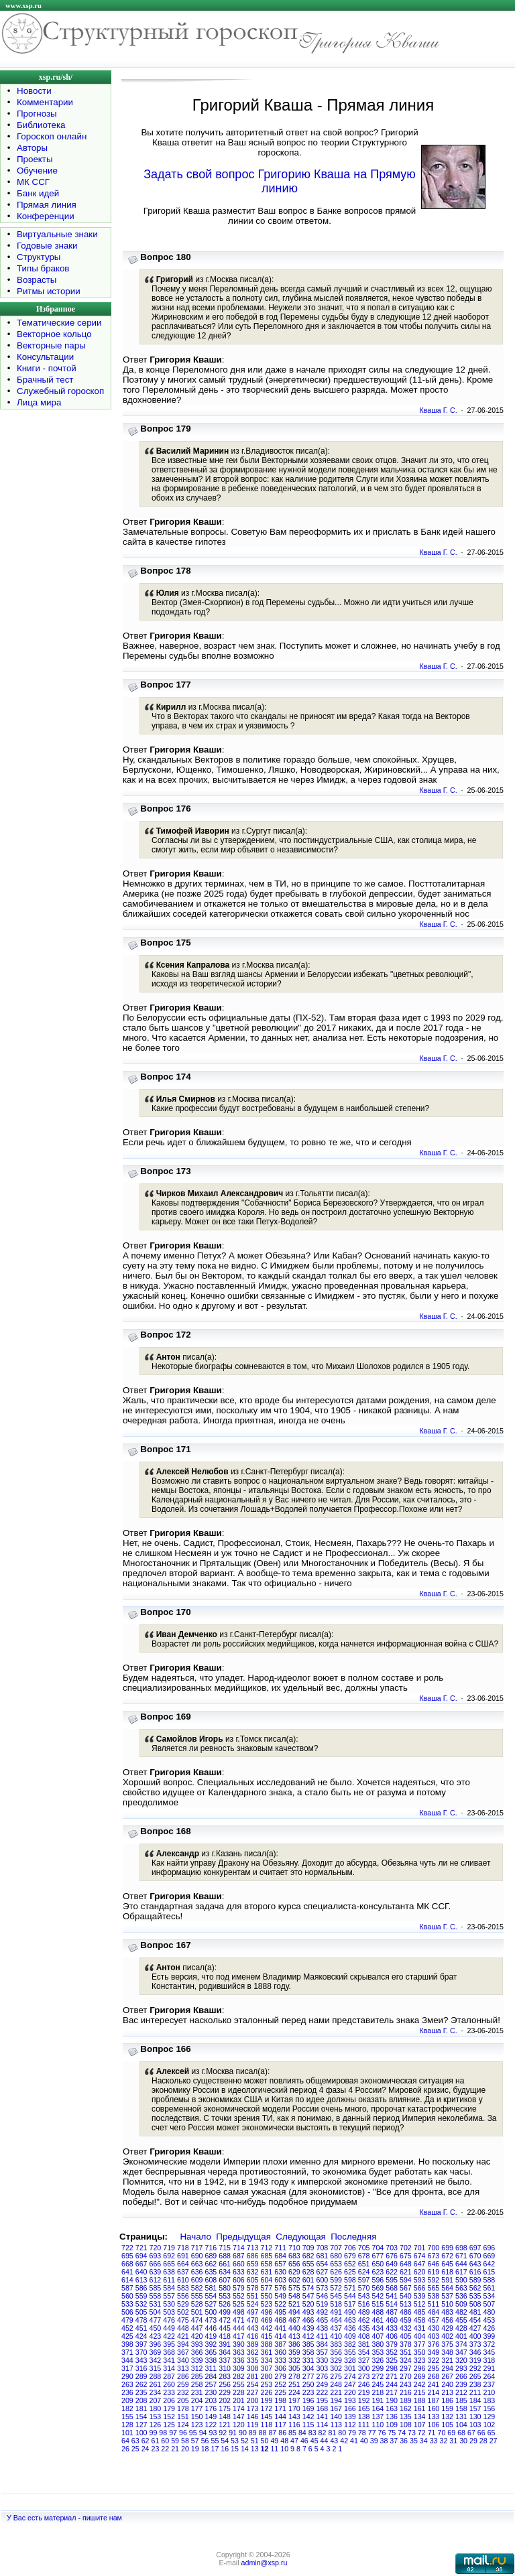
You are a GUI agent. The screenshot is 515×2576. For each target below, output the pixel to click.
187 (434, 2400)
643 (475, 2264)
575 (294, 2288)
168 (323, 2408)
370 (141, 2352)
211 (475, 2392)
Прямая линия (46, 205)
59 (175, 2441)
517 (350, 2304)
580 (225, 2288)
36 (404, 2441)
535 (475, 2296)
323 (420, 2360)
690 (197, 2256)
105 (447, 2425)
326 (378, 2360)
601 (308, 2280)
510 (447, 2304)
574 (308, 2288)
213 (447, 2392)
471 (239, 2320)
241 (434, 2384)
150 (197, 2416)
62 (145, 2441)
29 (473, 2441)
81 (332, 2433)
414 (280, 2336)
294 (447, 2368)
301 (350, 2368)
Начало (195, 2237)
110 (378, 2425)
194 (336, 2400)
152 (169, 2416)
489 (364, 2312)
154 (141, 2416)
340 (183, 2360)
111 (364, 2425)
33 (434, 2441)
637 (183, 2272)
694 (141, 2256)
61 (155, 2441)
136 (392, 2416)
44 (325, 2441)
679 (350, 2256)
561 (489, 2288)
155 (127, 2416)
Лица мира (39, 402)
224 (294, 2392)
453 (489, 2320)
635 (211, 2272)
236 (127, 2392)
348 (447, 2352)
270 (406, 2376)
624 (364, 2272)
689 (211, 2256)
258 (197, 2384)
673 (434, 2256)
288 (156, 2376)
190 (392, 2400)
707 (336, 2248)
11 (274, 2449)
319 (475, 2360)
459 (406, 2320)
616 (475, 2272)
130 (475, 2416)
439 (308, 2328)
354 (364, 2352)
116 (294, 2425)
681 (323, 2256)
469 (267, 2320)
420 (197, 2336)
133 (434, 2416)
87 (272, 2433)
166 (350, 2408)
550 (267, 2296)
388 (267, 2344)
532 (141, 2304)
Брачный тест (45, 380)
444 (239, 2328)
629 (294, 2272)
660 (239, 2264)
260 (169, 2384)
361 (267, 2352)
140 (336, 2416)
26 (125, 2449)
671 (461, 2256)
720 (156, 2248)
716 (211, 2248)
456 (447, 2320)
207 (156, 2400)
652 (350, 2264)
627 (323, 2272)
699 (447, 2248)
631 (267, 2272)
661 (225, 2264)
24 (145, 2449)
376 (434, 2344)
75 (392, 2433)
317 (127, 2368)
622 (392, 2272)
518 (336, 2304)
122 (211, 2425)
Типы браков (43, 268)
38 (384, 2441)
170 (294, 2408)
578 (253, 2288)
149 (211, 2416)
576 (280, 2288)
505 (141, 2312)
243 (406, 2384)
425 (127, 2336)
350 (420, 2352)
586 (141, 2288)
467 (294, 2320)
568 (392, 2288)
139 (350, 2416)
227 (253, 2392)
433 (392, 2328)
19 (195, 2449)
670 (475, 2256)
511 (434, 2304)
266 (461, 2376)
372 (489, 2344)
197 (294, 2400)
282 (239, 2376)
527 (211, 2304)
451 (141, 2328)
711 (280, 2248)
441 (280, 2328)
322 (434, 2360)
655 (308, 2264)
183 (489, 2400)
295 (434, 2368)
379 (392, 2344)
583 (183, 2288)
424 (141, 2336)
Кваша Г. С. (438, 410)
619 (434, 2272)
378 (406, 2344)
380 (378, 2344)
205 (183, 2400)
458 (420, 2320)
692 (169, 2256)
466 (308, 2320)
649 (392, 2264)
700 (434, 2248)
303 (323, 2368)
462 (364, 2320)
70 (442, 2433)
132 (447, 2416)
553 (225, 2296)
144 (280, 2416)
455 (461, 2320)
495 (280, 2312)
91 (233, 2433)
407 (378, 2336)
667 (141, 2264)
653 (336, 2264)
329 (336, 2360)
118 (267, 2425)
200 (253, 2400)
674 (420, 2256)
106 (434, 2425)
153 (156, 2416)
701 (420, 2248)
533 (127, 2304)
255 (239, 2384)
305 (294, 2368)
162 (406, 2408)
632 (253, 2272)
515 (378, 2304)
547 (308, 2296)
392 (211, 2344)
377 (420, 2344)
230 (211, 2392)
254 (253, 2384)
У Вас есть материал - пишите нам (64, 2518)
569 (378, 2288)
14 (245, 2449)
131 (461, 2416)
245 (378, 2384)
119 (253, 2425)
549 (280, 2296)
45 (314, 2441)
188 (420, 2400)
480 (489, 2312)
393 (197, 2344)
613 (141, 2280)
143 (294, 2416)
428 (461, 2328)
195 (323, 2400)
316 (141, 2368)
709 (308, 2248)
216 (406, 2392)
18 (205, 2449)
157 (475, 2408)
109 (392, 2425)
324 (406, 2360)
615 (489, 2272)
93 (213, 2433)
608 (211, 2280)
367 (183, 2352)
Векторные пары (51, 345)
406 (392, 2336)
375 (447, 2344)
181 (141, 2408)
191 (378, 2400)
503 (169, 2312)
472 (225, 2320)
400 (475, 2336)
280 (267, 2376)
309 (239, 2368)
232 (183, 2392)
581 (211, 2288)
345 (489, 2352)
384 (323, 2344)
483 (447, 2312)
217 (392, 2392)
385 (308, 2344)
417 (239, 2336)
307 (267, 2368)
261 (156, 2384)
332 (294, 2360)
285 (197, 2376)
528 (197, 2304)
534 (489, 2296)
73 (412, 2433)
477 (156, 2320)
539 (420, 2296)
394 (183, 2344)
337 (225, 2360)
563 (461, 2288)
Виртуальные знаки (57, 234)
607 (225, 2280)
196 (308, 2400)
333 (280, 2360)
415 (267, 2336)
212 (461, 2392)
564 (447, 2288)
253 (267, 2384)
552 (239, 2296)
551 (253, 2296)
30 (463, 2441)
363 (239, 2352)
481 (475, 2312)
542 (378, 2296)
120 (239, 2425)
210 (489, 2392)
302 (336, 2368)
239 (461, 2384)
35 (414, 2441)
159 (447, 2408)
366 (197, 2352)
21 (175, 2449)
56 (205, 2441)
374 (461, 2344)
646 (434, 2264)
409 (350, 2336)
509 (461, 2304)
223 (308, 2392)
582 (197, 2288)
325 (392, 2360)
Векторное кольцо (54, 334)
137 (378, 2416)
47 (294, 2441)
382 (350, 2344)
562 (475, 2288)
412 (308, 2336)
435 (364, 2328)
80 (342, 2433)
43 (334, 2441)
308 (253, 2368)
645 (447, 2264)
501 (197, 2312)
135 (406, 2416)
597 (364, 2280)
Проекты (34, 159)
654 (323, 2264)
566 (420, 2288)
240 (447, 2384)
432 (406, 2328)
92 (223, 2433)
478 (141, 2320)
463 (350, 2320)
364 (225, 2352)
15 (235, 2449)
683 (294, 2256)
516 (364, 2304)
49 (274, 2441)
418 (225, 2336)
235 (141, 2392)
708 (323, 2248)
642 (489, 2264)
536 (461, 2296)
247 (350, 2384)
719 (169, 2248)
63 (135, 2441)
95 (193, 2433)
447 (197, 2328)
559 (141, 2296)
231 (197, 2392)
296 (420, 2368)
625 (350, 2272)
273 (364, 2376)
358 (308, 2352)
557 (169, 2296)
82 (323, 2433)
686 (253, 2256)
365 (211, 2352)
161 (420, 2408)
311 (211, 2368)
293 (461, 2368)
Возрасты (36, 280)
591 (447, 2280)
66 (481, 2433)
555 (197, 2296)
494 (294, 2312)
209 (127, 2400)
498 (239, 2312)
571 (350, 2288)
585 (156, 2288)
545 (336, 2296)
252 (280, 2384)
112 (350, 2425)
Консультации (45, 357)
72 (422, 2433)
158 (461, 2408)
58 (185, 2441)
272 (378, 2376)
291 (489, 2368)
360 (280, 2352)
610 (183, 2280)
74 (402, 2433)
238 (475, 2384)
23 (155, 2449)
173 (253, 2408)
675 (406, 2256)
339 (197, 2360)
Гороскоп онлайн (52, 136)
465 (323, 2320)
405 (406, 2336)
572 (336, 2288)
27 (494, 2441)
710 (294, 2248)
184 (475, 2400)
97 (173, 2433)
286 (183, 2376)
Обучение (37, 171)
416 (253, 2336)
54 (225, 2441)
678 (364, 2256)
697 (475, 2248)
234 (156, 2392)
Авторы (32, 148)
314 (169, 2368)
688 (225, 2256)
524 (253, 2304)
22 (165, 2449)
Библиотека (41, 125)
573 (323, 2288)
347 (461, 2352)
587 (127, 2288)
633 (239, 2272)
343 (141, 2360)
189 (406, 2400)
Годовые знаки (47, 246)
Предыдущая (243, 2237)
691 (183, 2256)
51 (255, 2441)
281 (253, 2376)
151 (183, 2416)
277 (308, 2376)
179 (169, 2408)
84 (302, 2433)
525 (239, 2304)
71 (432, 2433)
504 (156, 2312)
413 (294, 2336)
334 (267, 2360)
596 (378, 2280)
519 (323, 2304)
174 (239, 2408)
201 (239, 2400)
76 (382, 2433)
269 (420, 2376)
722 (127, 2248)
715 (225, 2248)
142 (308, 2416)
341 (169, 2360)
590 (461, 2280)
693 (156, 2256)
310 (225, 2368)
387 (280, 2344)
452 (127, 2328)
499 (225, 2312)
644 (461, 2264)
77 (372, 2433)
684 (280, 2256)
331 (308, 2360)
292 (475, 2368)
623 (378, 2272)
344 (127, 2360)
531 (156, 2304)
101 (127, 2433)
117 (280, 2425)
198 (280, 2400)
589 (475, 2280)
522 (280, 2304)
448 (183, 2328)
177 (197, 2408)
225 (280, 2392)
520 (308, 2304)
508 (475, 2304)
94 (203, 2433)
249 (323, 2384)
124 (183, 2425)
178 (183, 2408)
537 (447, 2296)
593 (420, 2280)
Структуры (38, 257)
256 (225, 2384)
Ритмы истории (48, 291)
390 (239, 2344)
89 (253, 2433)
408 (364, 2336)
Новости (34, 91)
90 (243, 2433)
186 (447, 2400)
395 (169, 2344)
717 (197, 2248)
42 (344, 2441)
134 (420, 2416)
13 (255, 2449)
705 (364, 2248)
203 (211, 2400)
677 (378, 2256)
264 (489, 2376)
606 (239, 2280)
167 (336, 2408)
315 (156, 2368)
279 (280, 2376)
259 (183, 2384)
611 (169, 2280)
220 (350, 2392)
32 (444, 2441)
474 (197, 2320)
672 (447, 2256)
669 (489, 2256)
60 (165, 2441)
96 (183, 2433)
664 (183, 2264)
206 (169, 2400)
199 (267, 2400)
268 (434, 2376)
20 (185, 2449)
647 (420, 2264)
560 (127, 2296)
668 (127, 2264)
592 (434, 2280)
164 (378, 2408)
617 (461, 2272)
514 (392, 2304)
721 (141, 2248)
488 (378, 2312)
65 (492, 2433)
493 (308, 2312)
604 (267, 2280)
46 (304, 2441)
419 (211, 2336)
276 (323, 2376)
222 (323, 2392)
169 (308, 2408)
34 (424, 2441)
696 (489, 2248)
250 (308, 2384)
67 (471, 2433)
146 (253, 2416)
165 (364, 2408)
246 (364, 2384)
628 (308, 2272)
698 (461, 2248)
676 (392, 2256)
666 (156, 2264)
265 (475, 2376)
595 (392, 2280)
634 (225, 2272)
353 (378, 2352)
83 (312, 2433)
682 (308, 2256)
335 (253, 2360)
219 (364, 2392)
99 (154, 2433)
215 (420, 2392)
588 (489, 2280)
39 (374, 2441)
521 (294, 2304)
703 (392, 2248)
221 (336, 2392)
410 (336, 2336)
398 (127, 2344)
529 (183, 2304)
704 (378, 2248)
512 (420, 2304)
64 (125, 2441)
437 (336, 2328)
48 (284, 2441)
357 (323, 2352)
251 (294, 2384)
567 (406, 2288)
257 (211, 2384)
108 (406, 2425)
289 (141, 2376)
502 (183, 2312)
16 (225, 2449)
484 (434, 2312)
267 (447, 2376)
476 (169, 2320)
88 (263, 2433)
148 (225, 2416)
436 (350, 2328)
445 (225, 2328)
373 (475, 2344)
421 (183, 2336)
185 (461, 2400)
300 (364, 2368)
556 (183, 2296)
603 (280, 2280)
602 (294, 2280)
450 (156, 2328)
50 (265, 2441)
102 (489, 2425)
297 (406, 2368)
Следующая (301, 2237)
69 (451, 2433)
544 (350, 2296)
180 (156, 2408)
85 (292, 2433)
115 (308, 2425)
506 (127, 2312)
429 (447, 2328)
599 (336, 2280)
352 (392, 2352)
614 (127, 2280)
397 (141, 2344)
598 (350, 2280)
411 (323, 2336)
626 (336, 2272)
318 (489, 2360)
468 (280, 2320)
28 (483, 2441)
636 (197, 2272)
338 (211, 2360)
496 (267, 2312)
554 (211, 2296)
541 (392, 2296)
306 (280, 2368)
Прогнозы (37, 114)
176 (211, 2408)
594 (406, 2280)
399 (489, 2336)
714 (239, 2248)
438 (323, 2328)
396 (156, 2344)
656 (294, 2264)
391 (225, 2344)
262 (141, 2384)
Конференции (45, 216)
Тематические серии (59, 323)
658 (267, 2264)
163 (392, 2408)
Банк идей (38, 193)
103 (475, 2425)
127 (141, 2425)
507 (489, 2304)
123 (197, 2425)
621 (406, 2272)
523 (267, 2304)
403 (434, 2336)
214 (434, 2392)
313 (183, 2368)
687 (239, 2256)
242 (420, 2384)
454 (475, 2320)
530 (169, 2304)
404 (420, 2336)
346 (475, 2352)
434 (378, 2328)
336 (239, 2360)
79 (352, 2433)
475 (183, 2320)
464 (336, 2320)
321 (447, 2360)
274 (350, 2376)
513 (406, 2304)
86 (282, 2433)
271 (392, 2376)
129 (489, 2416)
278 (294, 2376)
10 (284, 2449)
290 (127, 2376)
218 (378, 2392)
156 (489, 2408)
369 (156, 2352)
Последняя (353, 2237)
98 (163, 2433)
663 (197, 2264)
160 (434, 2408)
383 (336, 2344)
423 (156, 2336)
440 (294, 2328)
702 (406, 2248)
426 (489, 2328)
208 (141, 2400)
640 (141, 2272)
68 (461, 2433)
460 (392, 2320)
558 (156, 2296)
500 (211, 2312)
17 (215, 2449)
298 (392, 2368)
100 (141, 2433)
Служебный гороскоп (60, 391)
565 (434, 2288)
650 (378, 2264)
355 (350, 2352)
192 (364, 2400)
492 (323, 2312)
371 (127, 2352)
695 (127, 2256)
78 (362, 2433)
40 (364, 2441)
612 (156, 2280)
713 (253, 2248)
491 (336, 2312)
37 (394, 2441)
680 (336, 2256)
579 (239, 2288)
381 (364, 2344)
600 (323, 2280)
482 (461, 2312)
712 (267, 2248)
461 (378, 2320)
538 (434, 2296)
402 (447, 2336)
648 (406, 2264)
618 (447, 2272)
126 (156, 2425)
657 (280, 2264)
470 (253, 2320)
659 (253, 2264)
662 (211, 2264)
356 (336, 2352)
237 (489, 2384)
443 (253, 2328)
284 (211, 2376)
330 (323, 2360)
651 (364, 2264)
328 (350, 2360)
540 (406, 2296)
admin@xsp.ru (264, 2563)
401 (461, 2336)
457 (434, 2320)
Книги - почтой (46, 368)
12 (265, 2449)
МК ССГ (33, 182)
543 (364, 2296)
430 (434, 2328)
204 (197, 2400)
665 (169, 2264)
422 (169, 2336)
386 (294, 2344)
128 (127, 2425)
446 (211, 2328)
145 (267, 2416)
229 (225, 2392)
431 (420, 2328)
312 (197, 2368)
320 (461, 2360)
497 (253, 2312)
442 (267, 2328)
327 (364, 2360)
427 (475, 2328)
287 (169, 2376)
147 (239, 2416)
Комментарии (45, 102)
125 (169, 2425)
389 (253, 2344)
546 (323, 2296)
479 (127, 2320)
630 (280, 2272)
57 (195, 2441)
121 (225, 2425)
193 (350, 2400)
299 (378, 2368)
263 (127, 2384)
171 (280, 2408)
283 (225, 2376)
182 (127, 2408)
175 (225, 2408)
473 (211, 2320)
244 (392, 2384)
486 (406, 2312)
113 (336, 2425)
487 (392, 2312)
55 (215, 2441)
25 (135, 2449)
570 (364, 2288)
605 (253, 2280)
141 (323, 2416)
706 (350, 2248)
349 (434, 2352)
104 (461, 2425)
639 (156, 2272)
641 (127, 2272)
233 (169, 2392)
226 (267, 2392)
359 (294, 2352)
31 (453, 2441)
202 (225, 2400)
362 (253, 2352)
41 (354, 2441)
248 (336, 2384)
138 (364, 2416)
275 (336, 2376)
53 (235, 2441)
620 (420, 2272)
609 (197, 2280)
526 (225, 2304)
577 (267, 2288)
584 (169, 2288)
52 (245, 2441)
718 (183, 2248)
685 (267, 2256)
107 (420, 2425)
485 (420, 2312)
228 (239, 2392)
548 (294, 2296)
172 (267, 2408)
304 (308, 2368)
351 (406, 2352)
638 (169, 2272)
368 (169, 2352)
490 (350, 2312)
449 (169, 2328)
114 (323, 2425)
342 (156, 2360)
